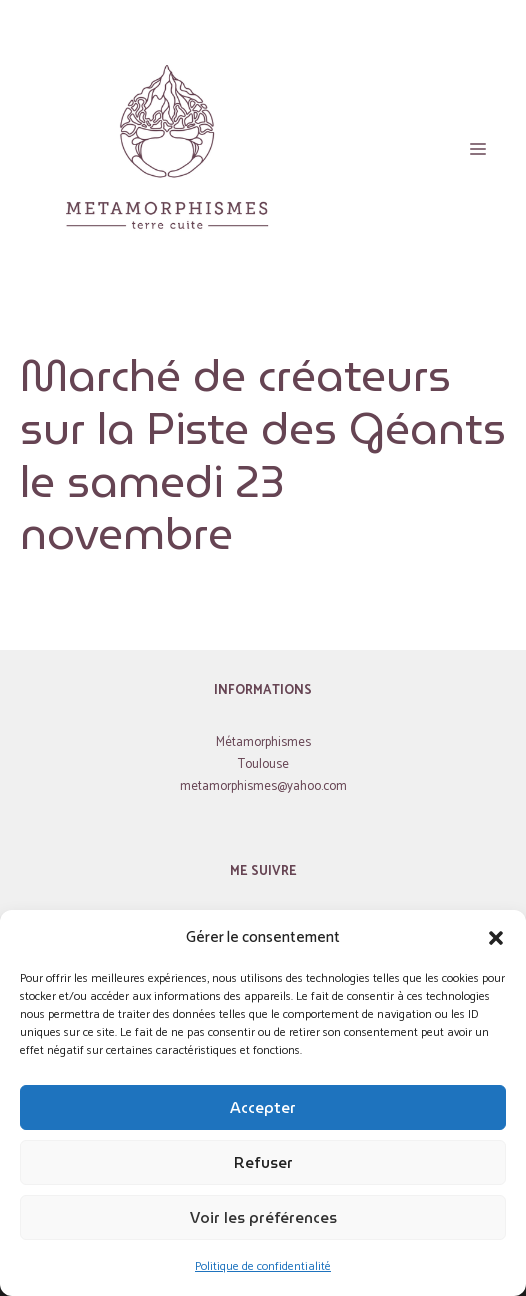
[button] (496, 938)
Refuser (263, 1163)
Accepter (263, 1108)
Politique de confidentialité (263, 1266)
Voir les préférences (263, 1218)
